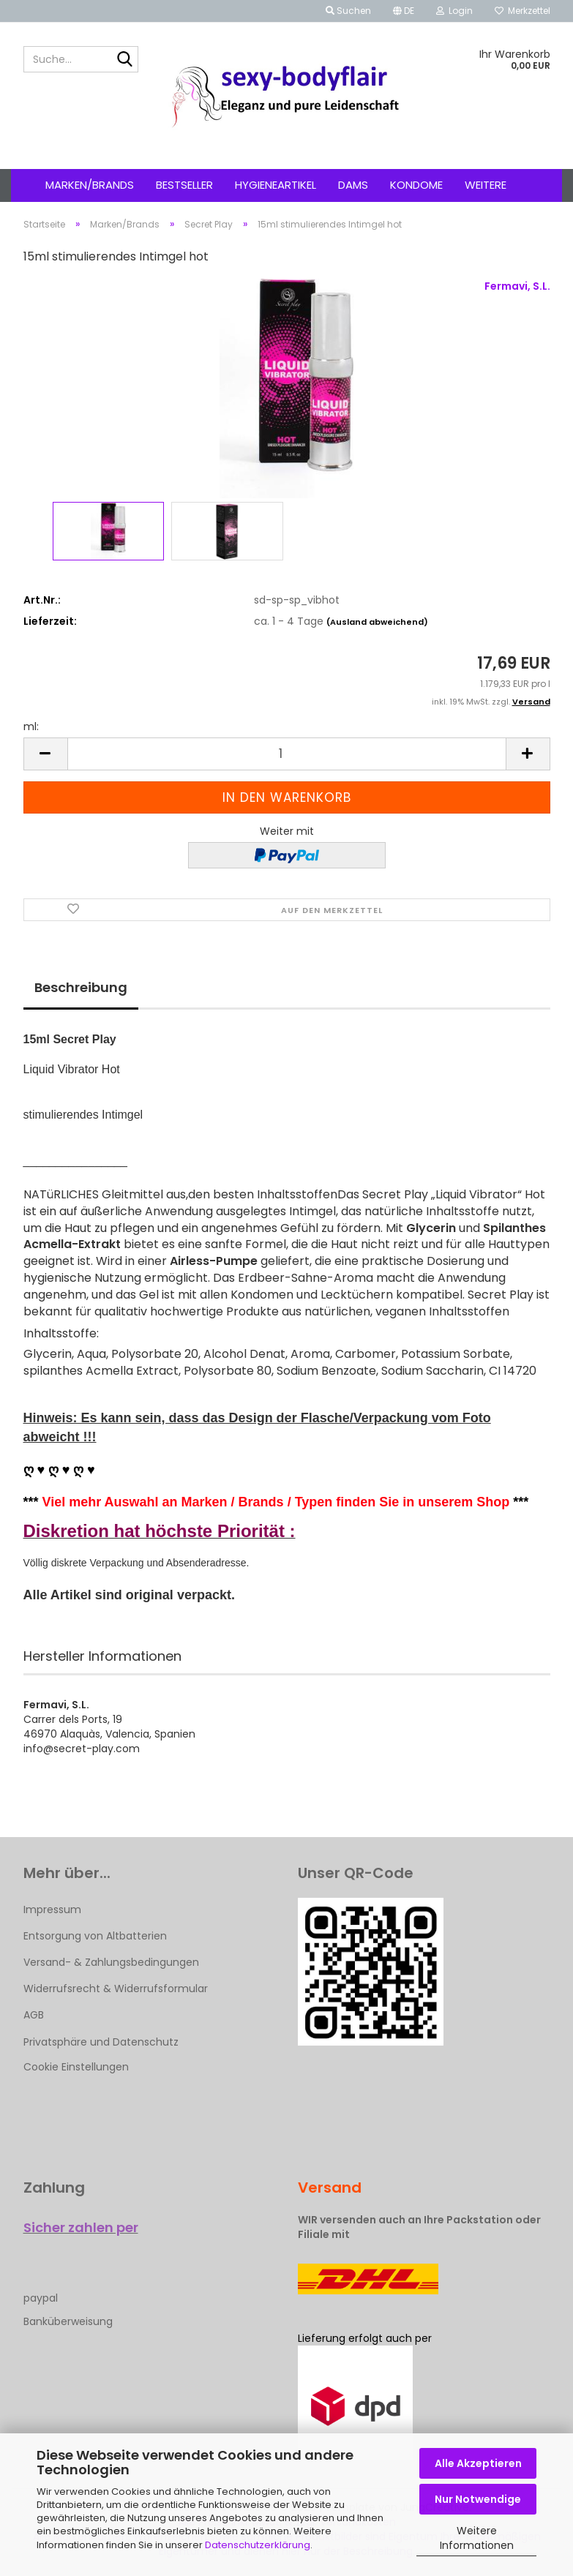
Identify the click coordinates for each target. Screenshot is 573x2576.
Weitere (485, 184)
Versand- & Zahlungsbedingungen (111, 1962)
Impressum (52, 1909)
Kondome (416, 184)
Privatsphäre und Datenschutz (101, 2042)
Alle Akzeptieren (478, 2463)
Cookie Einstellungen (76, 2066)
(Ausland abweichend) (377, 622)
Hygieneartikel (275, 184)
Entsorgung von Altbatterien (95, 1936)
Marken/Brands (89, 184)
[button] (403, 11)
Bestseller (184, 184)
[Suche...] (124, 60)
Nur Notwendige (478, 2499)
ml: (31, 726)
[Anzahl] (286, 753)
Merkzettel (522, 10)
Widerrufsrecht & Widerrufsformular (115, 1988)
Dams (353, 184)
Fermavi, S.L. (517, 286)
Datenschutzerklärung (257, 2545)
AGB (33, 2015)
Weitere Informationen (477, 2538)
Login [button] (454, 10)
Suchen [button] (348, 10)
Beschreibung (80, 987)
